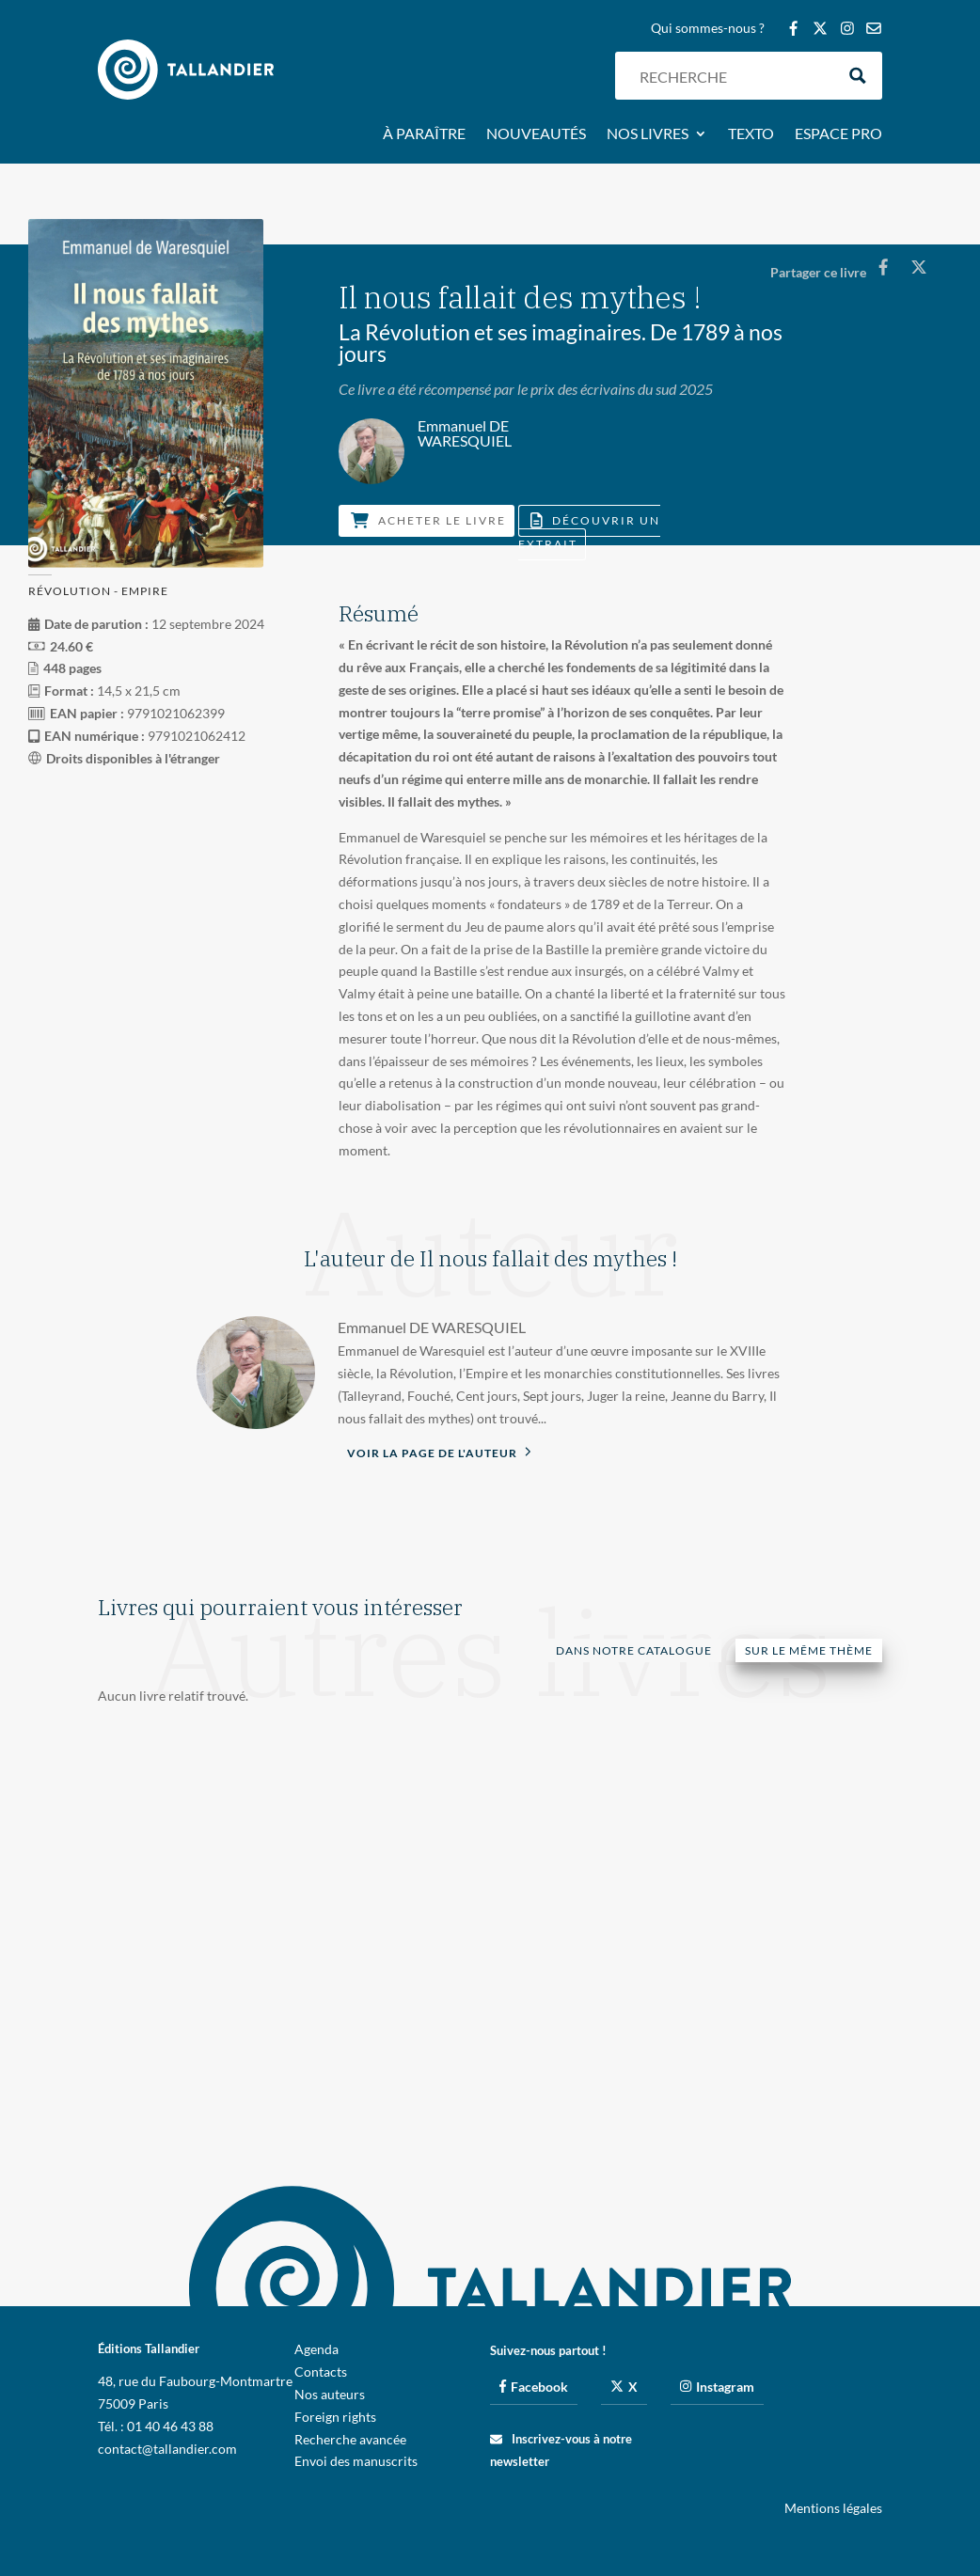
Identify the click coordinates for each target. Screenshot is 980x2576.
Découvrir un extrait (589, 531)
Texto (751, 134)
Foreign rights (335, 2417)
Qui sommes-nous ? (708, 29)
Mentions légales (833, 2508)
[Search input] (733, 76)
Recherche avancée (350, 2439)
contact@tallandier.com (167, 2449)
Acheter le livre (428, 520)
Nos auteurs (329, 2394)
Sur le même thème (809, 1650)
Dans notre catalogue (634, 1650)
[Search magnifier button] (858, 76)
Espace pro (838, 134)
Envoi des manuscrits (356, 2461)
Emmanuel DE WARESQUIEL (432, 1327)
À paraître (424, 134)
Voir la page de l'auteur (439, 1451)
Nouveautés (536, 134)
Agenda (316, 2349)
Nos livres (647, 134)
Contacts (320, 2372)
